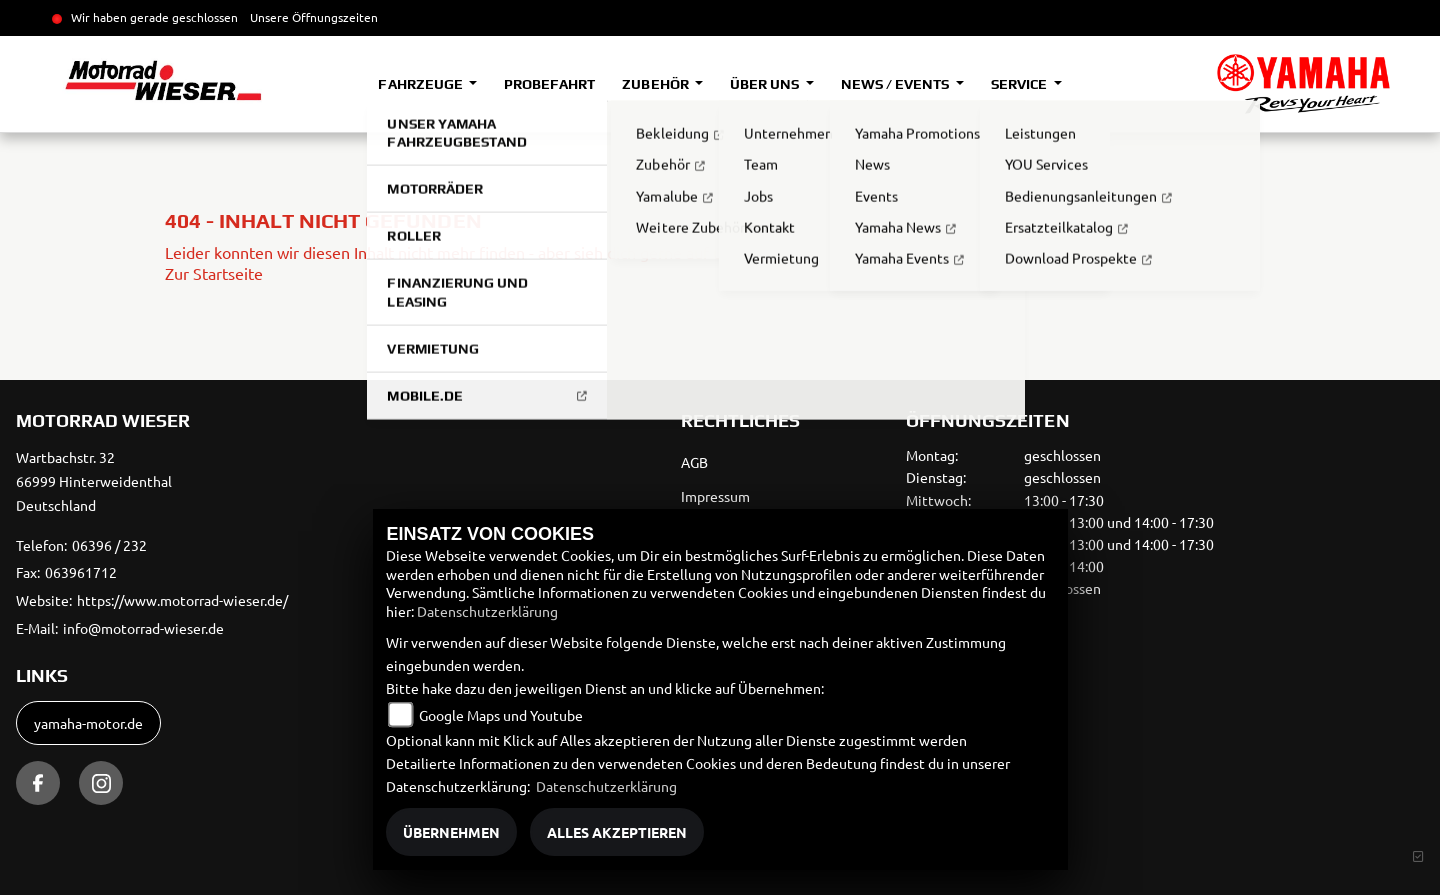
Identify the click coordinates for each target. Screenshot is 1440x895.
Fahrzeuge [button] (421, 84)
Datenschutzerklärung (487, 611)
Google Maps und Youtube (501, 715)
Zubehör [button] (656, 84)
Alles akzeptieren (617, 832)
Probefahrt (549, 84)
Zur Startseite (214, 273)
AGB (694, 462)
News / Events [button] (896, 84)
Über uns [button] (766, 84)
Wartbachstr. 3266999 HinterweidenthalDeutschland (94, 481)
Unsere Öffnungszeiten (314, 17)
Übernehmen (451, 832)
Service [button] (1020, 84)
